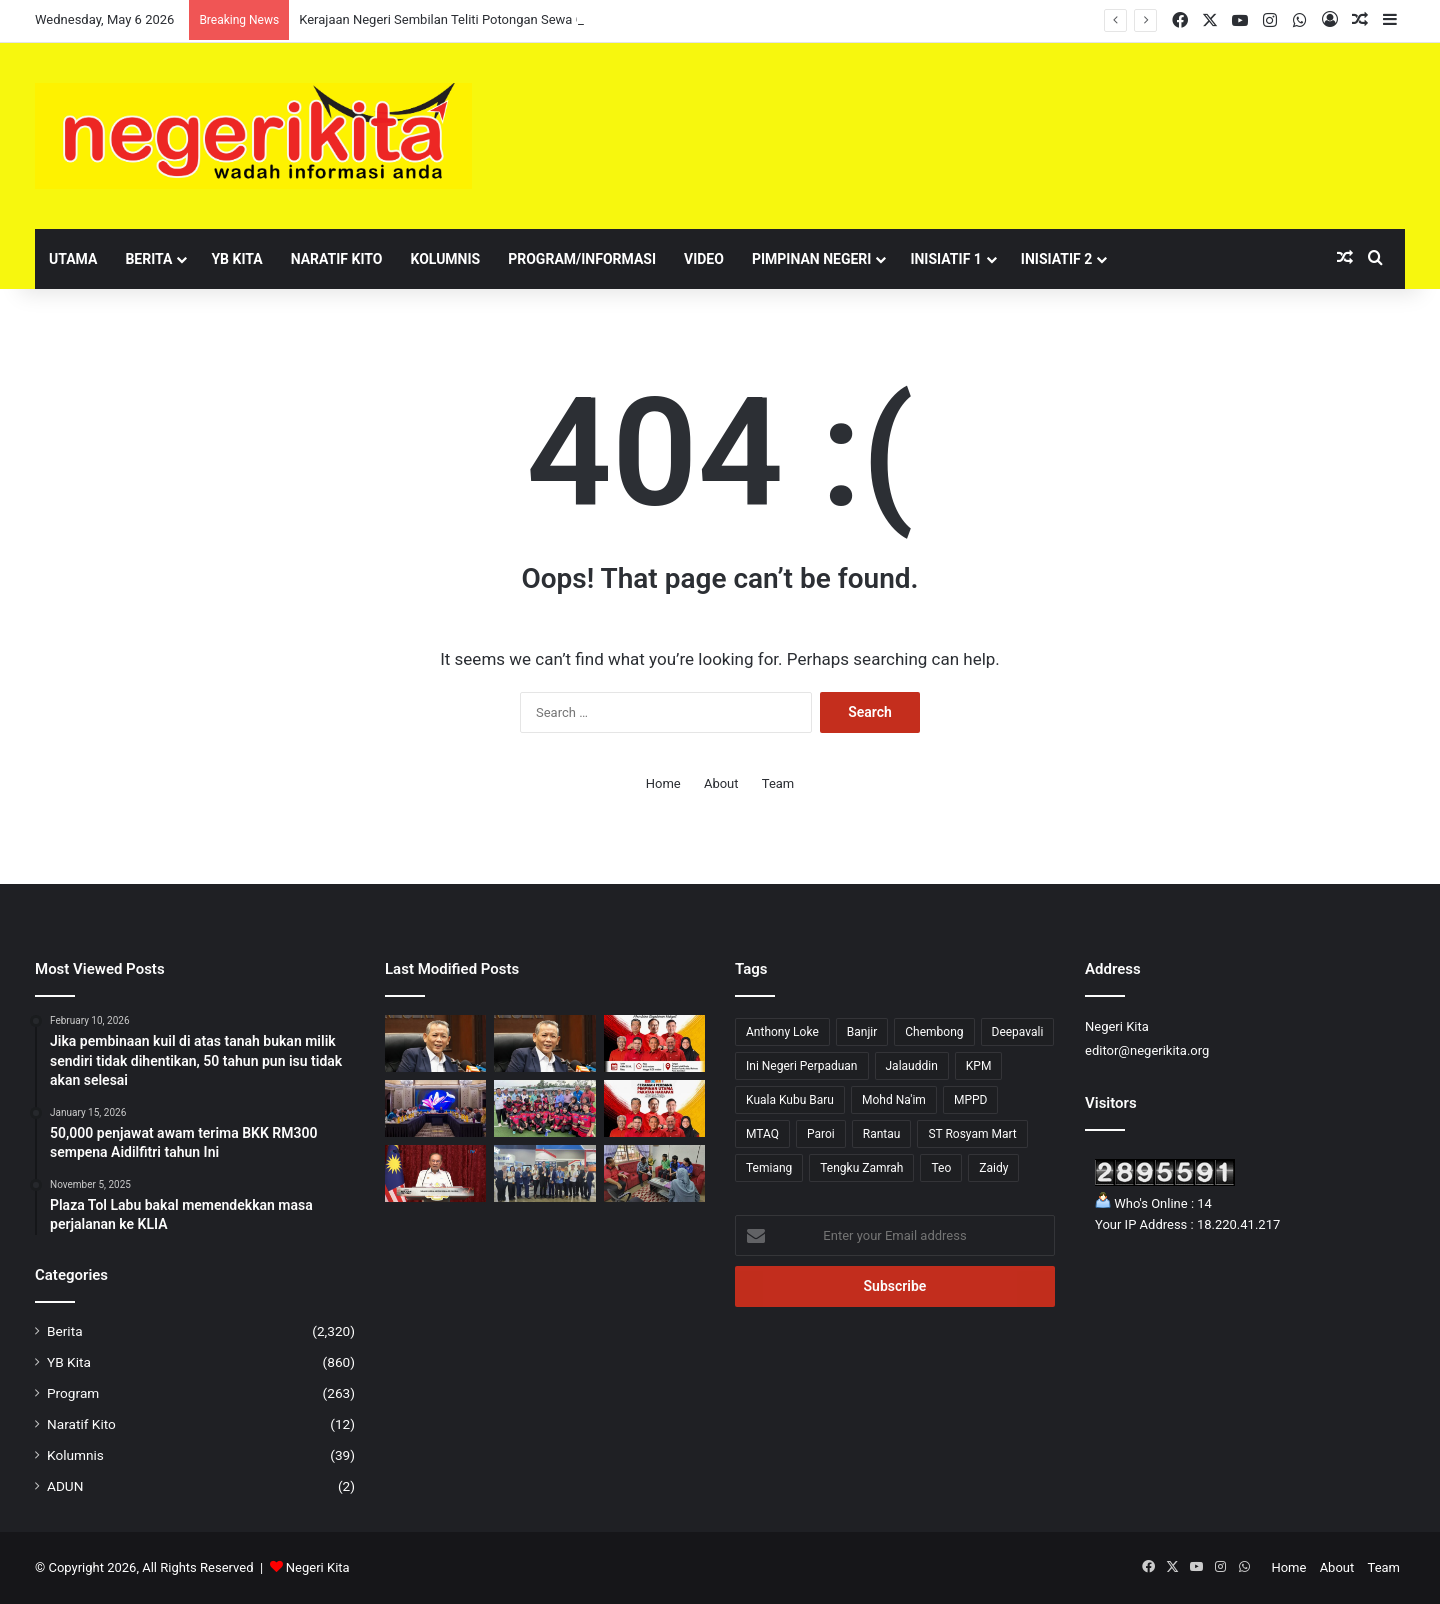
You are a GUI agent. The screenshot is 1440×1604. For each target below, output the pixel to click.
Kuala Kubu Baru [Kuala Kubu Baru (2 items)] (790, 1100)
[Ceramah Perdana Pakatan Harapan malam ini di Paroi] (654, 1043)
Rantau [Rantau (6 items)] (882, 1134)
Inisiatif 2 (1056, 259)
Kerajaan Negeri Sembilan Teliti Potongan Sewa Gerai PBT (466, 19)
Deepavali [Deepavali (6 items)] (1018, 1032)
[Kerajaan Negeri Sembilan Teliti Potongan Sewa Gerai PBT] (544, 1043)
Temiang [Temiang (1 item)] (769, 1168)
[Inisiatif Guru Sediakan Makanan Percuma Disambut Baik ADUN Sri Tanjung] (654, 1173)
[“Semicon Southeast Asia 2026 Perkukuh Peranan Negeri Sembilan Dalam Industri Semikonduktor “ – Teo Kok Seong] (544, 1173)
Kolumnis (445, 259)
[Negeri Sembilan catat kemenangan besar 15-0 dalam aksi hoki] (544, 1108)
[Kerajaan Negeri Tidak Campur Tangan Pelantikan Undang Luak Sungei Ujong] (435, 1043)
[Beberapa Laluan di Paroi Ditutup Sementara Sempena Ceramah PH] (654, 1108)
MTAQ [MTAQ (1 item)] (762, 1134)
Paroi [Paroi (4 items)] (821, 1134)
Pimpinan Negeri (812, 259)
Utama (73, 259)
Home (663, 783)
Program (73, 1393)
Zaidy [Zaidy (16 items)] (993, 1168)
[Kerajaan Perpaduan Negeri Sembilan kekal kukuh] (435, 1108)
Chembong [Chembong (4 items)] (934, 1032)
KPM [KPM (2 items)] (979, 1066)
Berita (148, 259)
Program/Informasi (582, 259)
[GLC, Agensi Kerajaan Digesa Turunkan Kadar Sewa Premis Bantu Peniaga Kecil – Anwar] (435, 1173)
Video (704, 259)
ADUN (65, 1486)
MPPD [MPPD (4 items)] (971, 1100)
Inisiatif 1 (945, 259)
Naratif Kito (337, 259)
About (721, 783)
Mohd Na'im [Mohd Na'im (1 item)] (894, 1100)
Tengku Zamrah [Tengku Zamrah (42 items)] (861, 1168)
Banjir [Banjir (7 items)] (862, 1032)
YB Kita (236, 259)
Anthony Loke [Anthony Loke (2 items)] (782, 1032)
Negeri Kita (318, 1567)
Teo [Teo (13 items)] (941, 1168)
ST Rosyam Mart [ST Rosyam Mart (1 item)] (972, 1134)
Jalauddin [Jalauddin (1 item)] (912, 1066)
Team (778, 783)
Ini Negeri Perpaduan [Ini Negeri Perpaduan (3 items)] (802, 1066)
